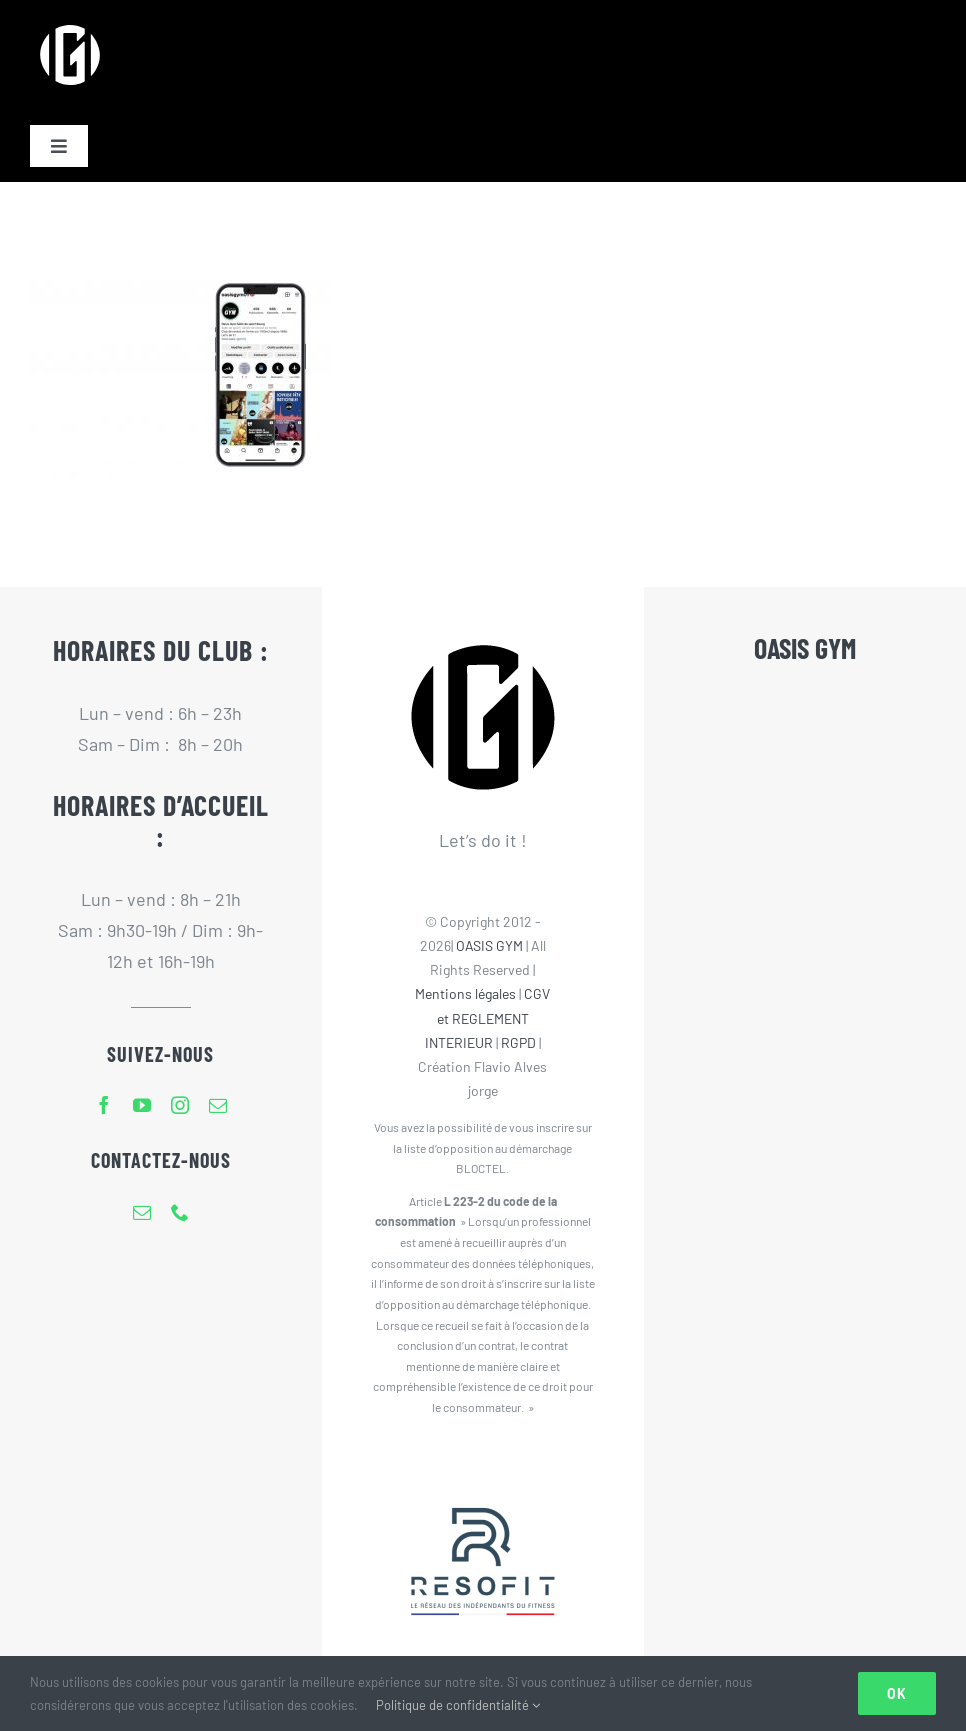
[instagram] (180, 1105)
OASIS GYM (489, 945)
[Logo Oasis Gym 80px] (70, 24)
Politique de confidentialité (458, 1705)
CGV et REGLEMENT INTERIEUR (488, 1017)
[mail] (218, 1105)
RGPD (518, 1042)
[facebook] (104, 1105)
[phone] (180, 1212)
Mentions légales (465, 993)
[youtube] (142, 1105)
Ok (897, 1693)
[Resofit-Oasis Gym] (483, 1467)
